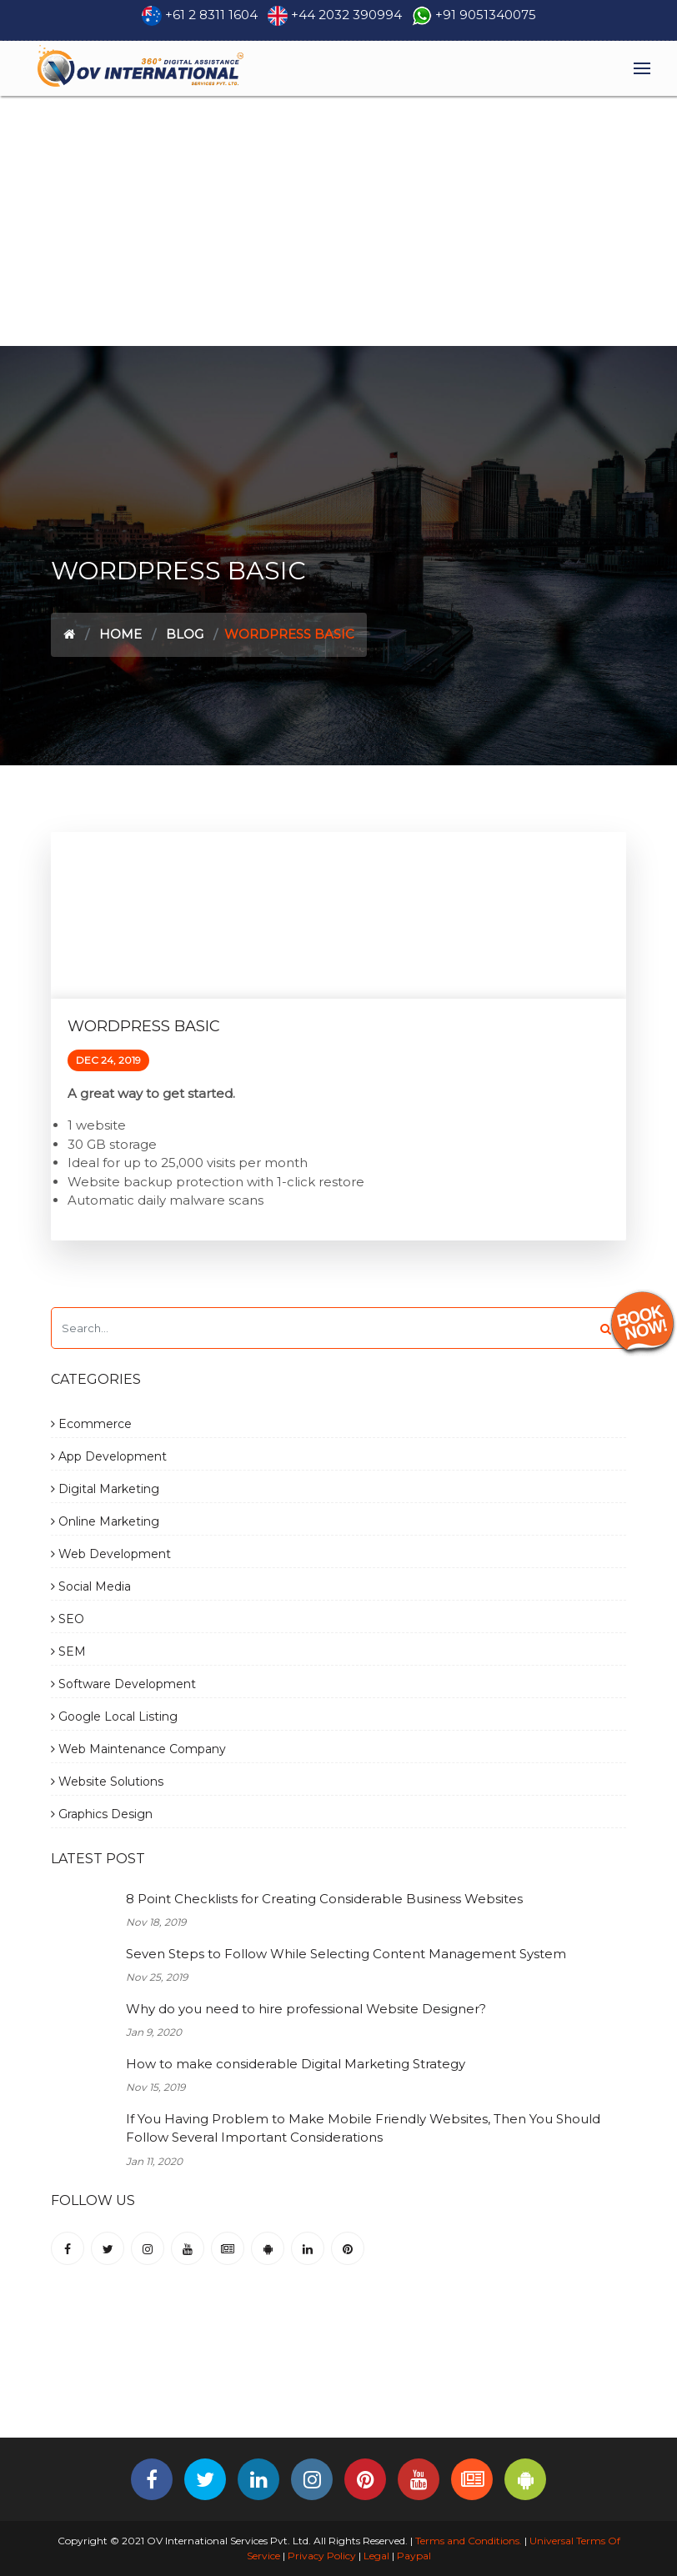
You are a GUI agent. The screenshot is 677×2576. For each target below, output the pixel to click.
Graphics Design (102, 1814)
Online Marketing (105, 1521)
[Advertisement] (338, 221)
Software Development (123, 1683)
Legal (376, 2555)
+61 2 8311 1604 (211, 15)
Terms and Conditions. (467, 2540)
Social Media (91, 1586)
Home (120, 634)
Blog (184, 634)
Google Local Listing (114, 1716)
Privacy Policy (322, 2555)
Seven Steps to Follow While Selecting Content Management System (346, 1954)
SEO (67, 1618)
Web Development (111, 1553)
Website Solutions (107, 1781)
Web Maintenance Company (138, 1749)
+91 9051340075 (485, 15)
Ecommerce (91, 1423)
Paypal (414, 2555)
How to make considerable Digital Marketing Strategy (295, 2064)
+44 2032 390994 (346, 15)
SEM (68, 1651)
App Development (109, 1456)
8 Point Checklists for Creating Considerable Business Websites (324, 1899)
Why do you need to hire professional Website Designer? (306, 2009)
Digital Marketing (105, 1488)
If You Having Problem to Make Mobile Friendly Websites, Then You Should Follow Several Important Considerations (363, 2128)
